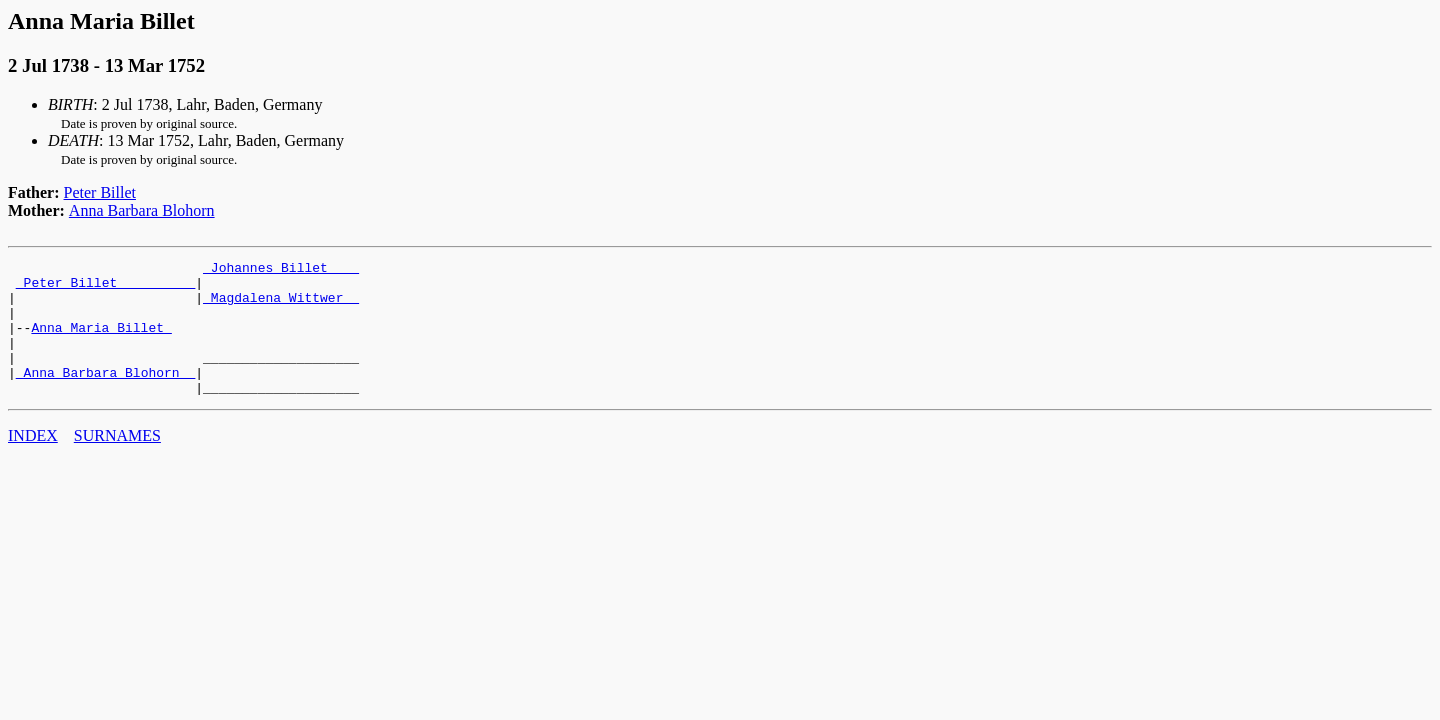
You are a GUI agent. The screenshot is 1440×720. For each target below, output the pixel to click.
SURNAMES (117, 462)
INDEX (33, 462)
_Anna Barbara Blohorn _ (105, 396)
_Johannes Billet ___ (281, 270)
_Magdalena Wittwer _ (281, 306)
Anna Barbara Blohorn (142, 210)
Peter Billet (100, 192)
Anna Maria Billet (101, 342)
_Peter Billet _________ (105, 288)
